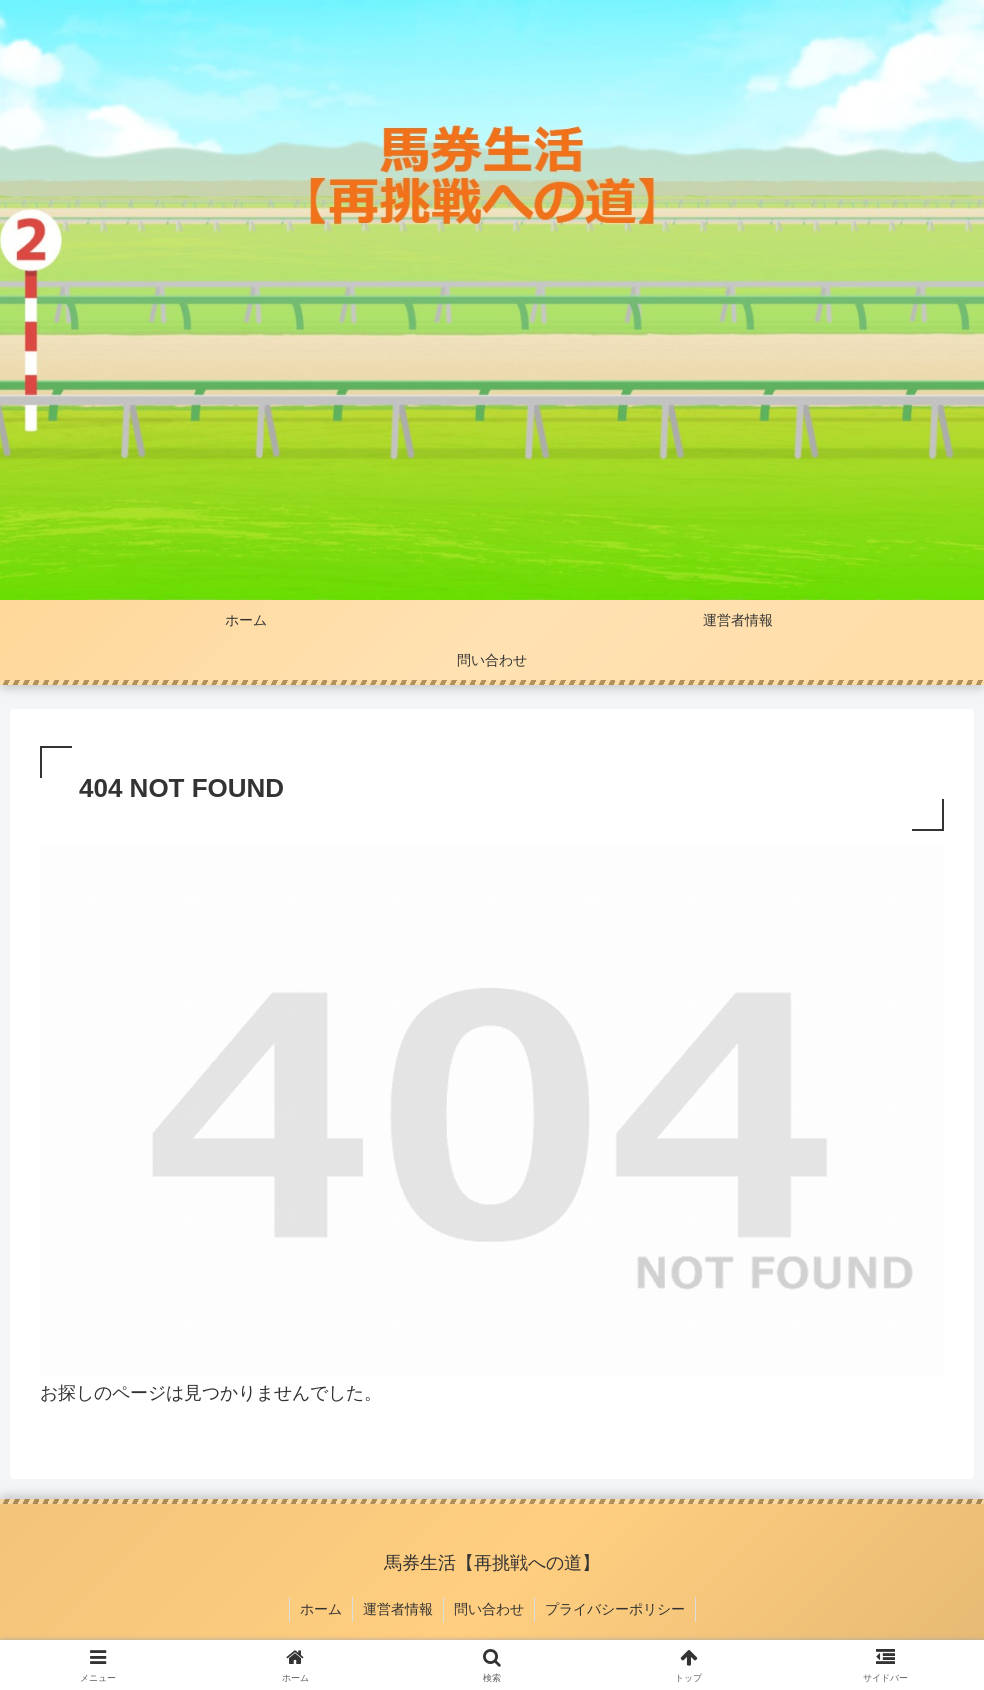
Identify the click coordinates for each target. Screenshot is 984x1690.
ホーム (321, 1609)
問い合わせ (489, 1609)
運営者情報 (398, 1609)
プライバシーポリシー (615, 1609)
